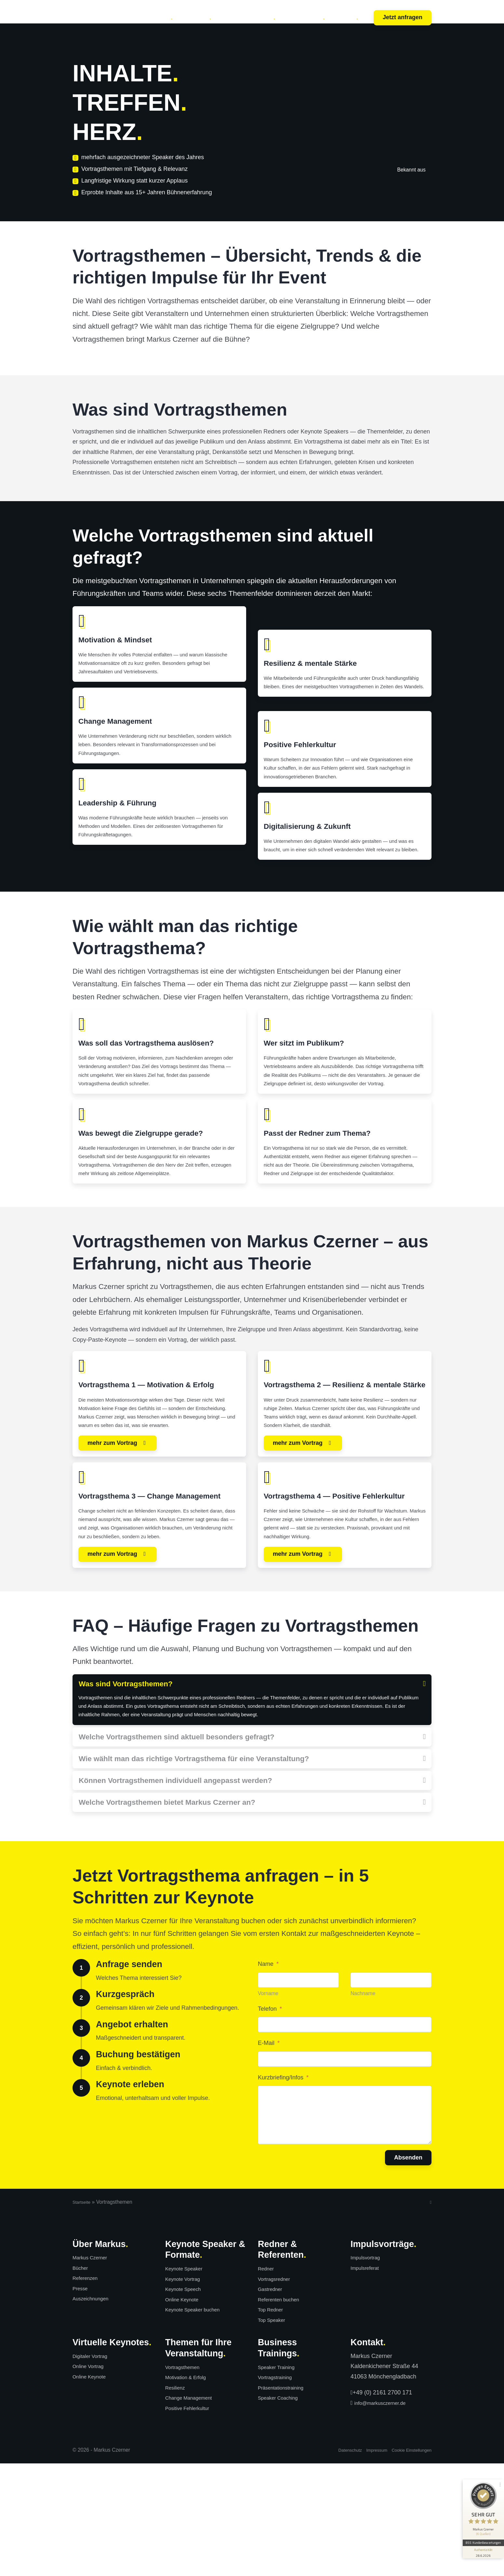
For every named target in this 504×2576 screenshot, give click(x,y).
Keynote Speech (186, 2401)
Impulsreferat (368, 2380)
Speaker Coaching (282, 2510)
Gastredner (272, 2401)
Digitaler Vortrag (93, 2468)
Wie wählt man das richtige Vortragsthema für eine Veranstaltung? (194, 1870)
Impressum (366, 2562)
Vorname (268, 2106)
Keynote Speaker (187, 2381)
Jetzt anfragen (402, 17)
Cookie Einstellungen (407, 2562)
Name (268, 2076)
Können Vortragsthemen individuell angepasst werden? (175, 1892)
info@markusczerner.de (385, 2515)
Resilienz (177, 2500)
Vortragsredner (277, 2391)
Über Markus (303, 17)
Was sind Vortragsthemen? (126, 1779)
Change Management (193, 2510)
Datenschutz (335, 2562)
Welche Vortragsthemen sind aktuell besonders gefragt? (176, 1848)
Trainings (195, 17)
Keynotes (156, 17)
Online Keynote (185, 2412)
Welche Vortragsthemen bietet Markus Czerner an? (167, 1915)
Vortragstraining (278, 2490)
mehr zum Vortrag (113, 1520)
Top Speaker (274, 2432)
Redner (267, 2381)
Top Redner (273, 2422)
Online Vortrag (91, 2479)
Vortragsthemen (185, 2479)
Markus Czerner (93, 2370)
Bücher (82, 2380)
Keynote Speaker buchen (198, 2422)
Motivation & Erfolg (189, 2490)
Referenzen (88, 2391)
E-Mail (269, 2155)
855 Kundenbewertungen (481, 2526)
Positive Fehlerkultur (191, 2520)
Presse (82, 2401)
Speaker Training (280, 2479)
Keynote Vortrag (186, 2391)
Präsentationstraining (285, 2500)
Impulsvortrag (368, 2370)
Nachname (363, 2106)
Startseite (83, 2314)
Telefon (270, 2121)
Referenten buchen (283, 2412)
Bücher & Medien (246, 17)
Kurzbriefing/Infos (283, 2190)
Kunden (344, 17)
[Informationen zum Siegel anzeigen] (482, 2535)
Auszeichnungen (94, 2411)
